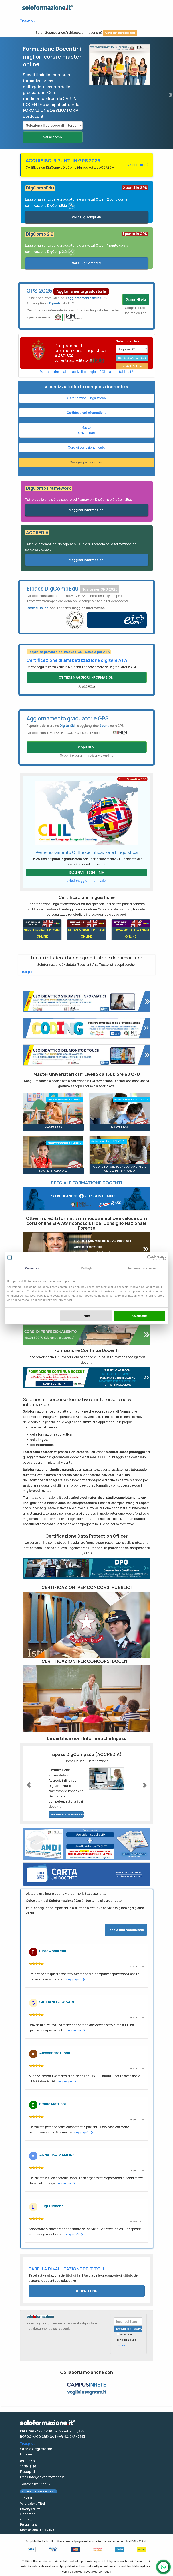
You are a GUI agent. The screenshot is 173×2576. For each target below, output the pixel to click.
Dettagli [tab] (86, 1268)
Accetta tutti (140, 1315)
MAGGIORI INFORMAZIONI (67, 1814)
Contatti (26, 2519)
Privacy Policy (30, 2509)
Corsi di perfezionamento (86, 447)
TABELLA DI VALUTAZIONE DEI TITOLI (66, 2269)
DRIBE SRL (27, 2431)
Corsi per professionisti (87, 462)
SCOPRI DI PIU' (86, 2291)
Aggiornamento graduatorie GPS (68, 718)
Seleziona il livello (129, 341)
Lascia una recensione (126, 1930)
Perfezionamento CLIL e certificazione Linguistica (86, 852)
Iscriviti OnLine (132, 366)
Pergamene (28, 2524)
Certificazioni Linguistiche (86, 398)
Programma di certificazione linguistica (80, 352)
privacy (121, 2345)
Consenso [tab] (32, 1268)
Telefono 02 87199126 (36, 2484)
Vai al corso (52, 137)
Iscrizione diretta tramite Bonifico (38, 2491)
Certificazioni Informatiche (86, 413)
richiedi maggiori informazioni (86, 881)
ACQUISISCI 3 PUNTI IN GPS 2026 (63, 160)
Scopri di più (139, 165)
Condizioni (28, 2514)
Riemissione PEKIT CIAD (37, 2530)
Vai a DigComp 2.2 (86, 263)
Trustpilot (27, 20)
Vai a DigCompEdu (86, 217)
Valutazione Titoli (33, 2503)
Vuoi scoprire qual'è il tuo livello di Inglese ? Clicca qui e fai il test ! (86, 372)
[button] (27, 1783)
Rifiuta (86, 1315)
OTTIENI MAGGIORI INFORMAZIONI (86, 677)
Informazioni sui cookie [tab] (141, 1268)
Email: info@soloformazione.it (42, 2477)
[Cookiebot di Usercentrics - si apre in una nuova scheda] (150, 1257)
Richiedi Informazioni (132, 358)
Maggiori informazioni (86, 510)
